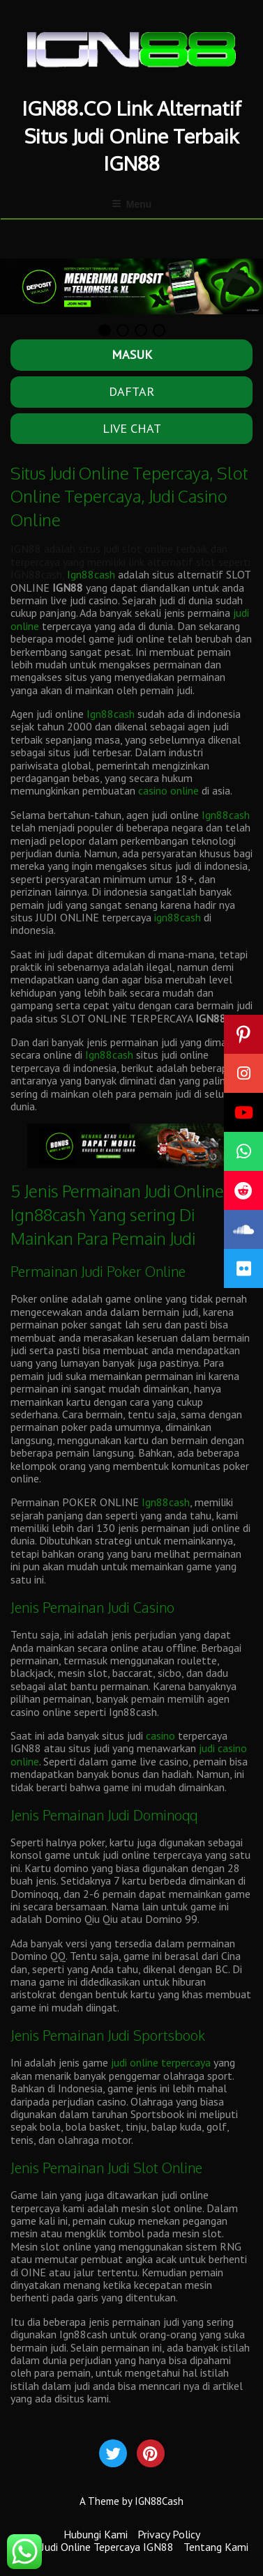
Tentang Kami (215, 2547)
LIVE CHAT (132, 428)
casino (160, 1735)
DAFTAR (131, 391)
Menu (132, 204)
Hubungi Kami (95, 2534)
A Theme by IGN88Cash (131, 2501)
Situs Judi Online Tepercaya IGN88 (94, 2547)
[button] (243, 1268)
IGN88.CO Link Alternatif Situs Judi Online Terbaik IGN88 (131, 135)
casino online (168, 791)
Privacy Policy (168, 2534)
